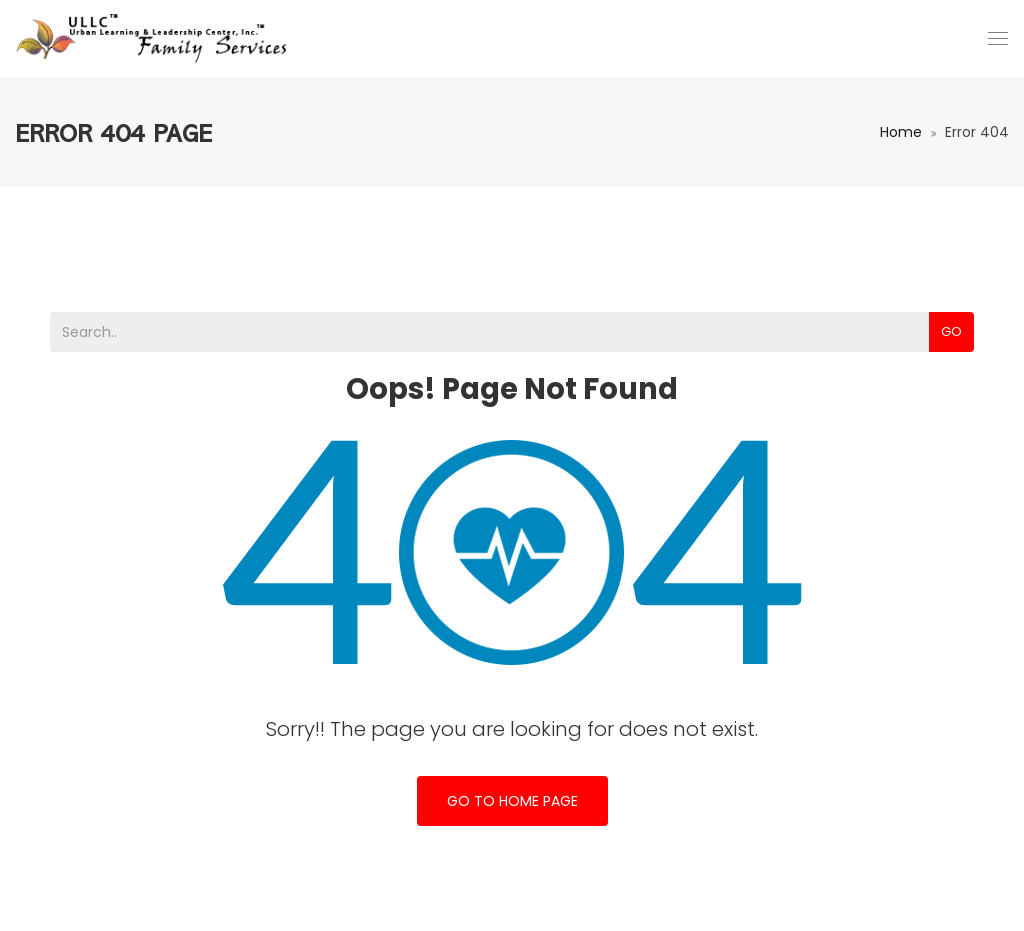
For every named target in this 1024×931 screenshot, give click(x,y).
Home (901, 132)
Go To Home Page (512, 801)
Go (951, 331)
